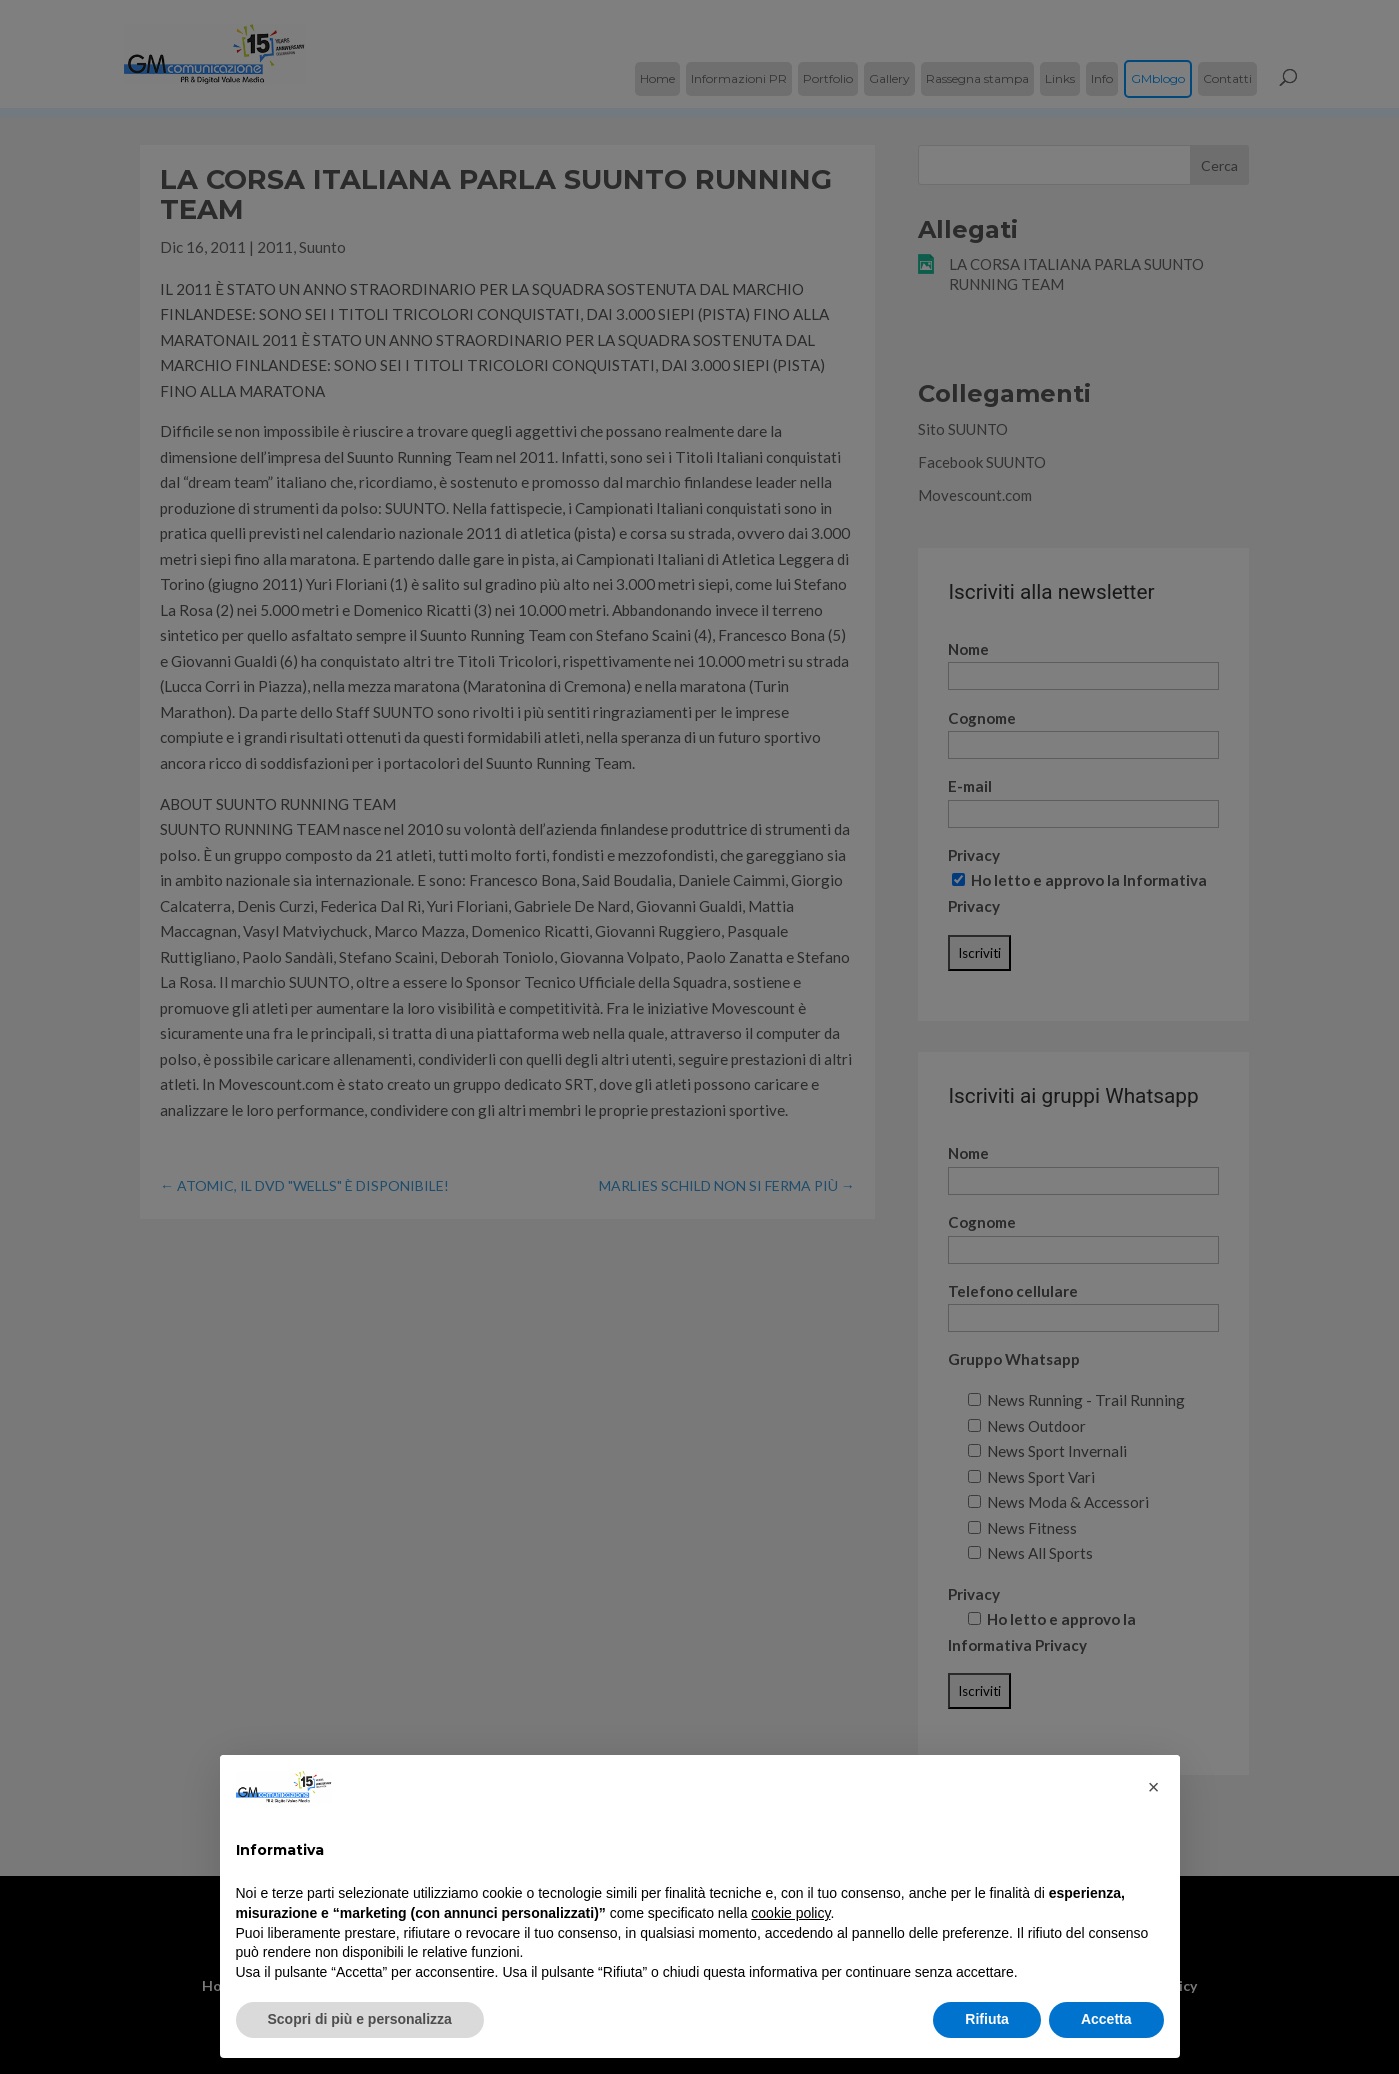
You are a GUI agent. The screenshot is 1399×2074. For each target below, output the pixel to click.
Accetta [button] (1106, 2019)
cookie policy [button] (790, 1913)
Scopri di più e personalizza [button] (360, 2019)
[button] (1154, 1787)
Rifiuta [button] (987, 2019)
